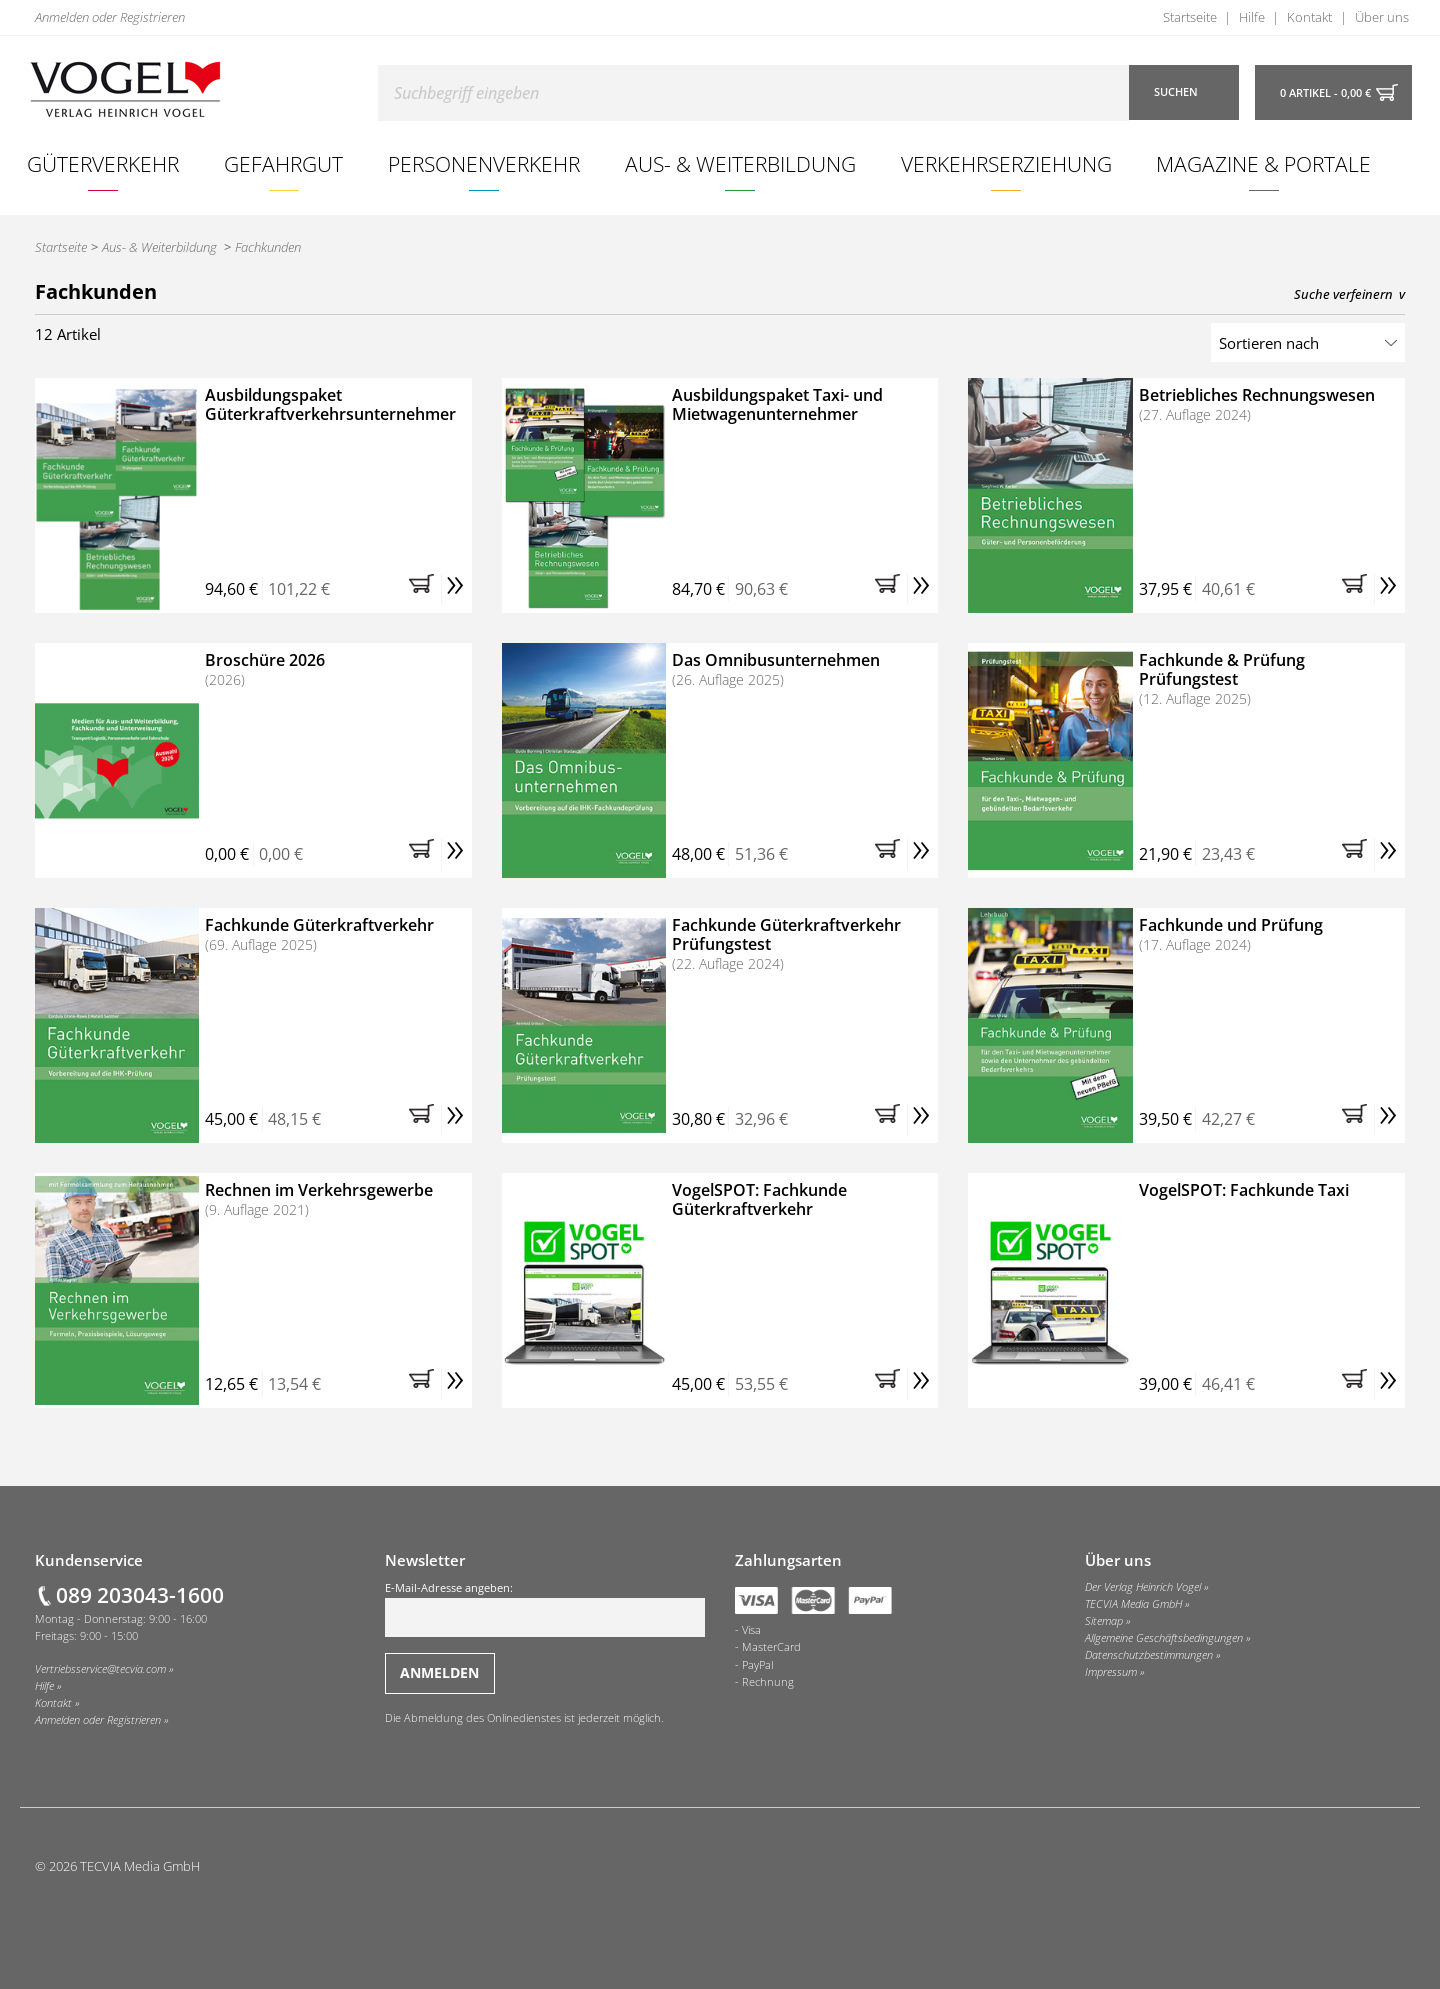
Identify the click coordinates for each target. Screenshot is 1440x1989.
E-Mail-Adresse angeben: (545, 1609)
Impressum (1111, 1672)
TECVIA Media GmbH (1133, 1604)
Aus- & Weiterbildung (740, 163)
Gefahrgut (283, 163)
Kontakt (1309, 17)
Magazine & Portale (1263, 163)
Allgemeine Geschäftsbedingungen (1164, 1638)
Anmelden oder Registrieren (110, 17)
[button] (425, 589)
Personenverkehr (484, 163)
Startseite (1190, 17)
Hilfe (1252, 17)
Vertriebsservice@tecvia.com (100, 1669)
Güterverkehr (103, 163)
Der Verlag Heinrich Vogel (1143, 1587)
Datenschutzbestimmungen (1149, 1655)
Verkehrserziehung (1006, 163)
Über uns (1382, 17)
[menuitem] (103, 164)
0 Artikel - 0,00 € (1325, 93)
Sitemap (1104, 1621)
